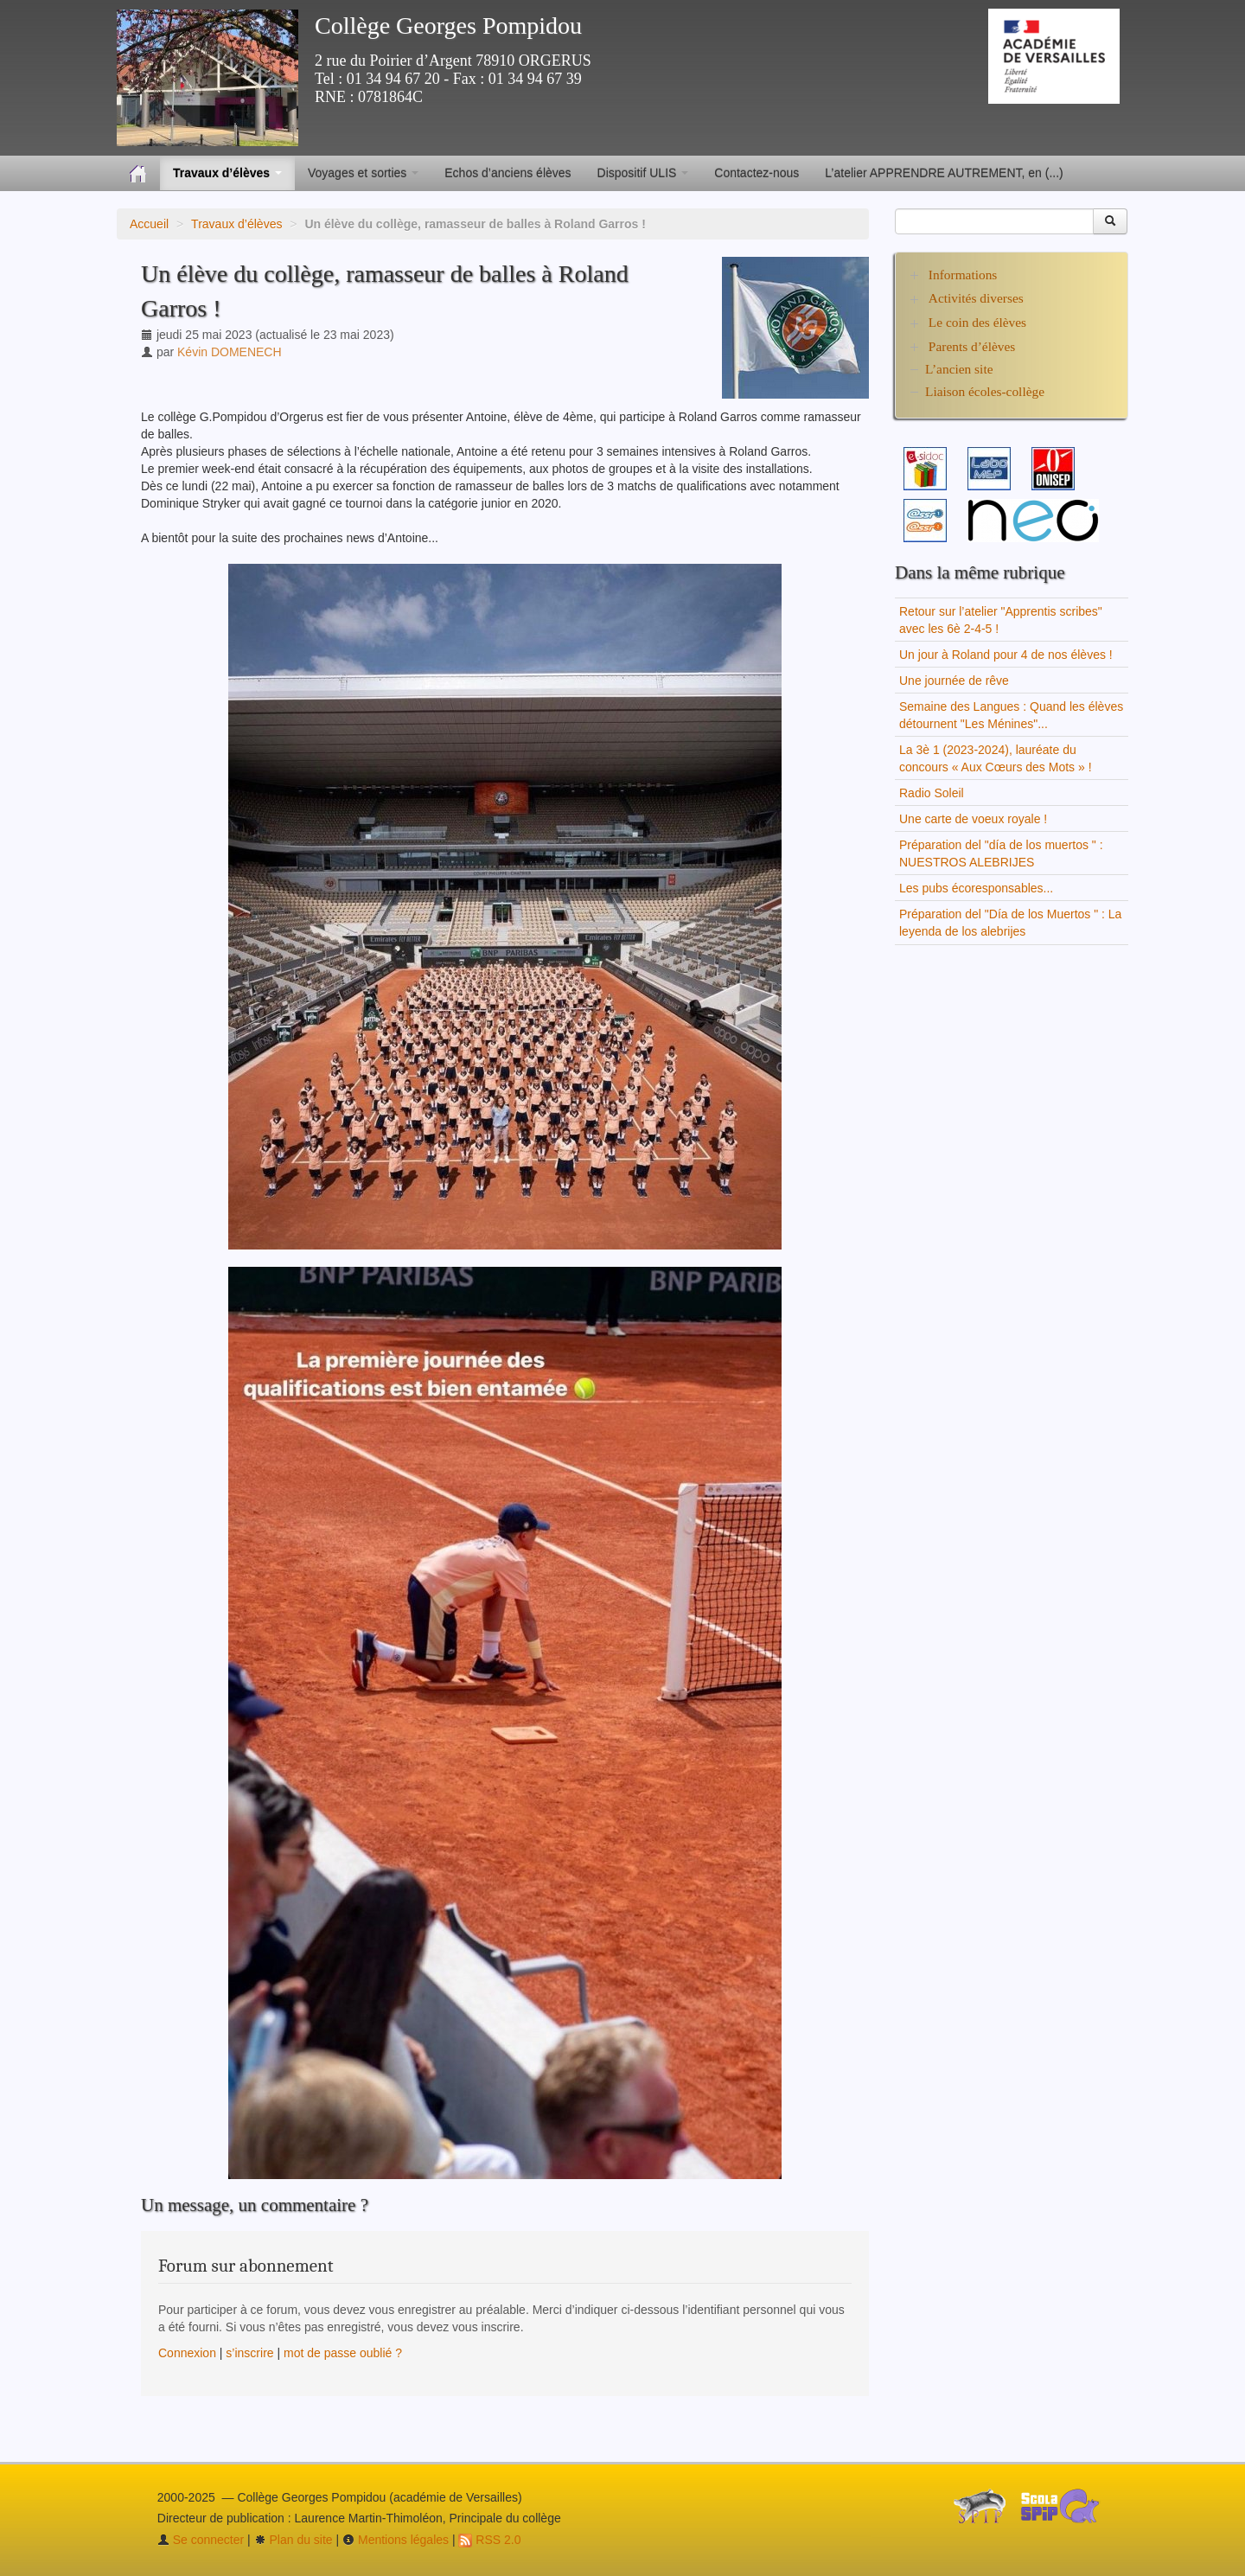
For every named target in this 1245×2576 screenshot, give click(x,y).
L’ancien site (959, 368)
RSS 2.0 (489, 2540)
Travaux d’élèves (236, 224)
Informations (963, 274)
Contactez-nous (756, 173)
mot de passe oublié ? (343, 2353)
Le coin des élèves (977, 322)
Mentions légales (395, 2540)
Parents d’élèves (972, 346)
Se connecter (200, 2540)
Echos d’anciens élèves (507, 173)
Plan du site (293, 2540)
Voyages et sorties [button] (363, 173)
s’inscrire (249, 2353)
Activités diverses (976, 298)
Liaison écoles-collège (984, 391)
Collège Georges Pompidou (448, 25)
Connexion (187, 2353)
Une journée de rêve (954, 680)
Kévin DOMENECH (229, 352)
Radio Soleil (931, 793)
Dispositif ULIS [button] (643, 173)
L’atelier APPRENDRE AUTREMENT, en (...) (944, 173)
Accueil (149, 224)
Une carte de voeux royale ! (973, 819)
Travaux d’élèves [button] (227, 173)
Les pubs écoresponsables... (976, 888)
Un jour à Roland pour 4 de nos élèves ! (1006, 655)
